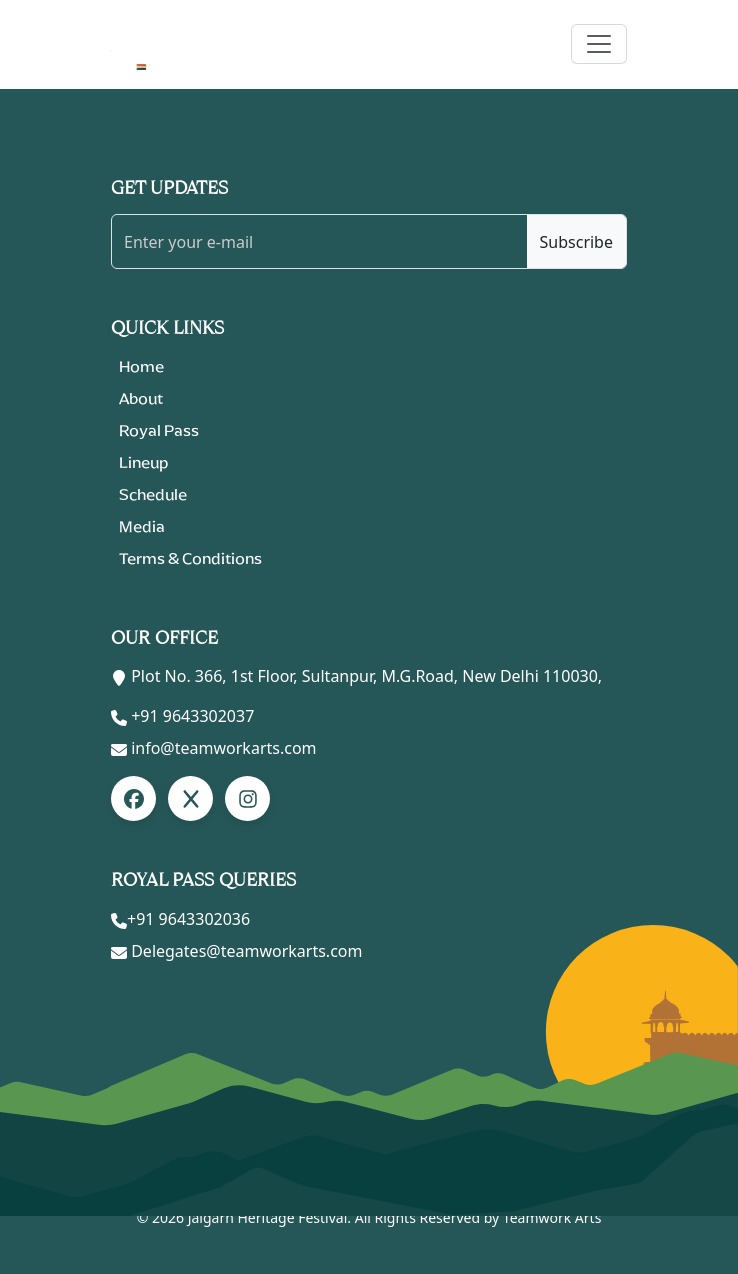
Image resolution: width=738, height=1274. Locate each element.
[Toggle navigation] (599, 44)
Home (141, 366)
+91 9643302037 (192, 716)
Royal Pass (159, 430)
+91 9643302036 (188, 919)
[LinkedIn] (190, 798)
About (141, 398)
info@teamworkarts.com (223, 748)
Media (142, 526)
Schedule (153, 494)
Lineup (144, 462)
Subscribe (576, 242)
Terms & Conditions (190, 558)
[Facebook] (133, 798)
